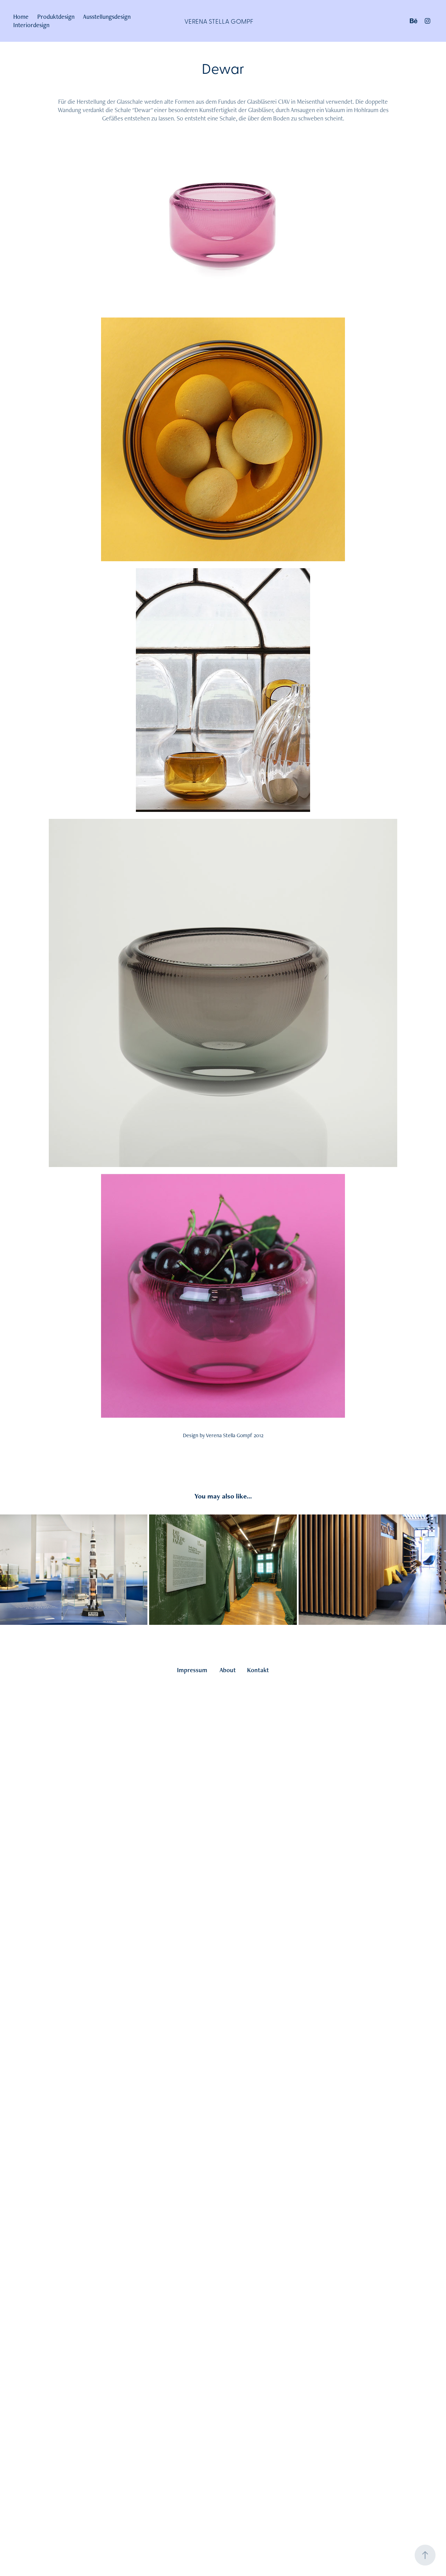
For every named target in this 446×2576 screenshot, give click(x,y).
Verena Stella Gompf (218, 21)
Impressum (192, 1670)
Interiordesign (31, 25)
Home (21, 17)
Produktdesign (56, 17)
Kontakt (258, 1670)
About (228, 1670)
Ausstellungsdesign (107, 17)
